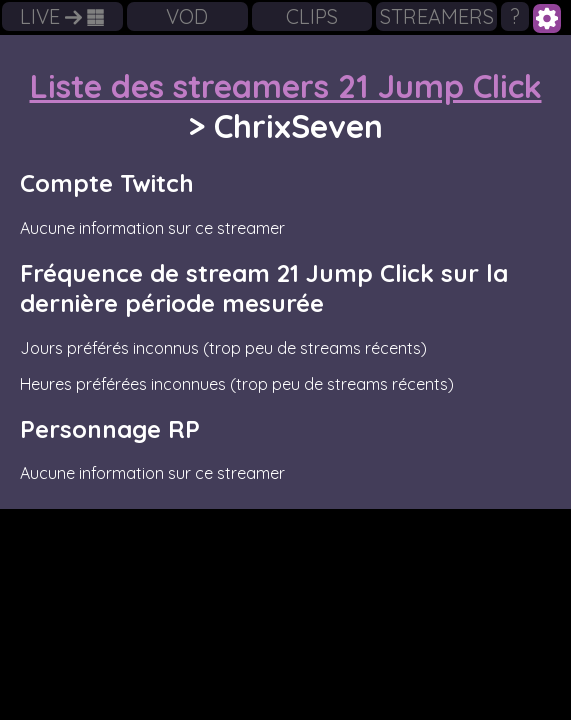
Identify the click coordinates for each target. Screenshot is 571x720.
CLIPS (312, 16)
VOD (187, 16)
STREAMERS (437, 16)
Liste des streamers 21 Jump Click (286, 86)
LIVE (62, 16)
